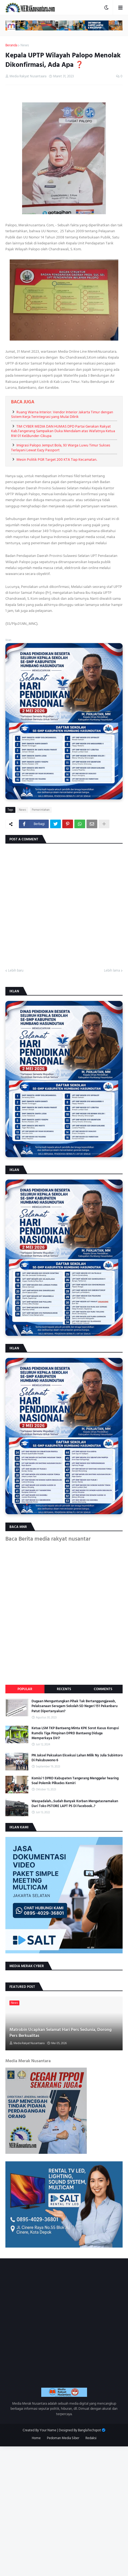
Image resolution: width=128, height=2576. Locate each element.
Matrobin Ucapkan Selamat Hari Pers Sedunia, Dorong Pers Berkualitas (60, 2033)
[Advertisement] (64, 2510)
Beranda (11, 45)
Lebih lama (112, 970)
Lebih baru (15, 970)
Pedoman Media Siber (63, 2438)
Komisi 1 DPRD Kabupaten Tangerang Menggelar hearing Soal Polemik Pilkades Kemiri (75, 1780)
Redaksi (90, 2438)
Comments (103, 1689)
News (24, 45)
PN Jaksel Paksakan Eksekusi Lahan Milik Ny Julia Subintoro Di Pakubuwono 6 (77, 1758)
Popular (25, 1689)
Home (36, 2438)
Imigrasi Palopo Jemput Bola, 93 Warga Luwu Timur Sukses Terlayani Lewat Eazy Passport (60, 447)
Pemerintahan (41, 809)
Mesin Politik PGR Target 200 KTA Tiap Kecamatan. (56, 459)
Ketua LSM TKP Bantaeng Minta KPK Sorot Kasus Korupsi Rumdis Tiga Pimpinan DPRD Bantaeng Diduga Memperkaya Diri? (75, 1733)
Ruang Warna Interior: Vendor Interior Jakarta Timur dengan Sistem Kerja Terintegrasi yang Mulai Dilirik (62, 414)
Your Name (48, 2430)
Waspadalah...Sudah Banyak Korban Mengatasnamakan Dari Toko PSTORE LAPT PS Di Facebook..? (75, 1803)
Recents (64, 1689)
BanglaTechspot (89, 2430)
